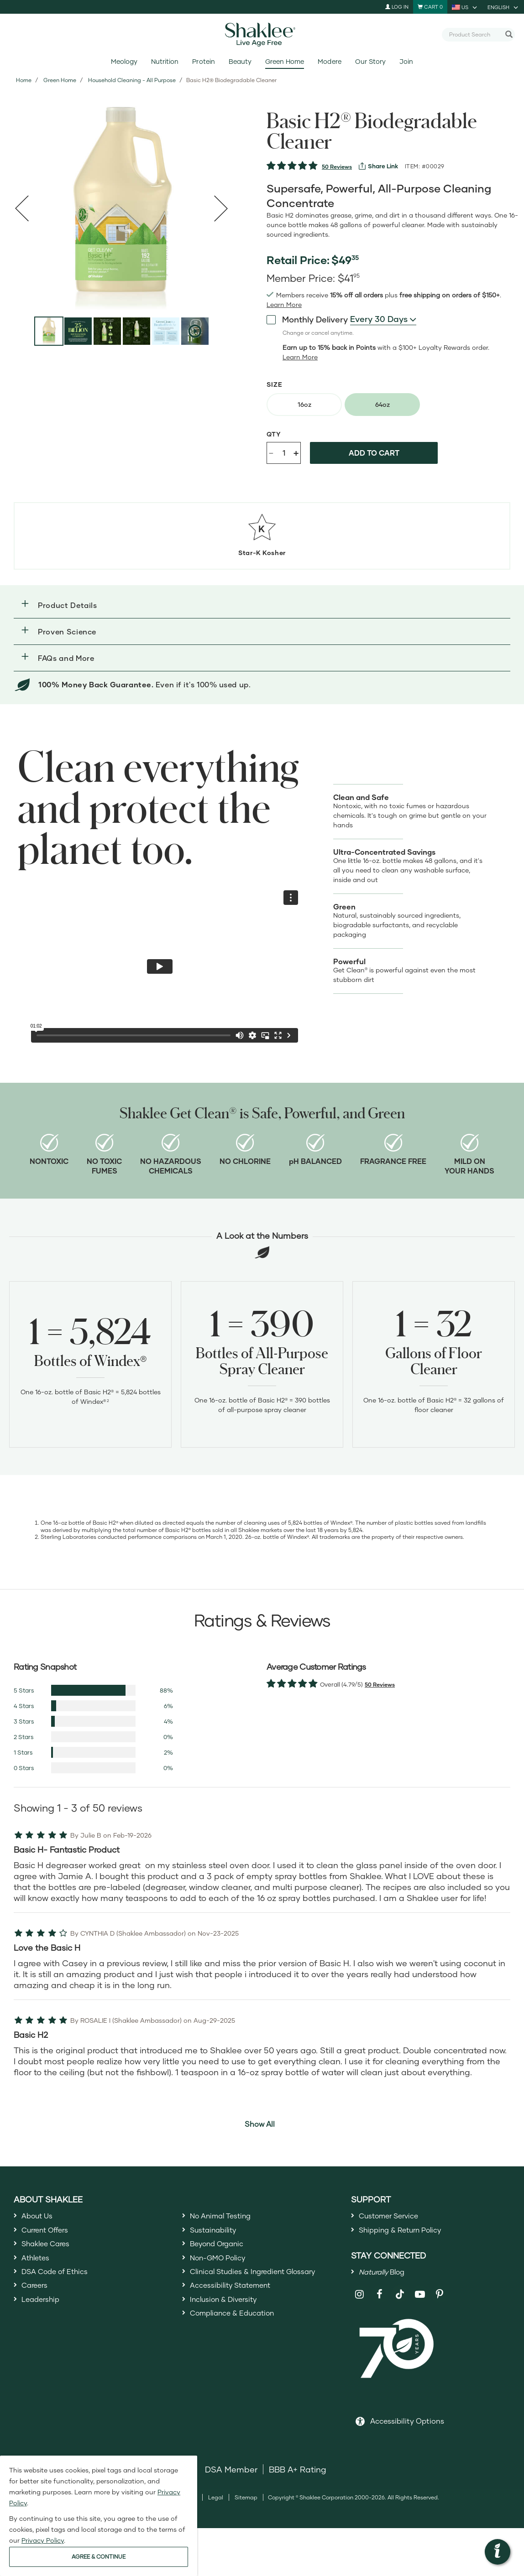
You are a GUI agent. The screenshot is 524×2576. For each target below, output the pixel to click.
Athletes (37, 2266)
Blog (386, 2278)
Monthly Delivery (307, 318)
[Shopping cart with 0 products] (430, 7)
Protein (203, 61)
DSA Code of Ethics (60, 2283)
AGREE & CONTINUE (99, 2556)
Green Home (284, 61)
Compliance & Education (239, 2333)
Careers (36, 2300)
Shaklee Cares (50, 2250)
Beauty (240, 61)
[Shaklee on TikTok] (400, 2296)
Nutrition (164, 61)
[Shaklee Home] (262, 35)
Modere (329, 61)
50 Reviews (337, 166)
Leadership (43, 2316)
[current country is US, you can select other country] (465, 7)
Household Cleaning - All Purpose (132, 80)
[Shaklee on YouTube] (420, 2302)
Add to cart (374, 452)
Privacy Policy (42, 2540)
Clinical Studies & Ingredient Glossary (264, 2283)
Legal (215, 2505)
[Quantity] (284, 452)
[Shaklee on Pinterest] (440, 2302)
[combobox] (475, 34)
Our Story (370, 61)
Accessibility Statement (236, 2300)
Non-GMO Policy (223, 2266)
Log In (397, 7)
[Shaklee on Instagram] (360, 2302)
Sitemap (246, 2505)
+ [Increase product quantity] (296, 452)
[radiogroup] (395, 405)
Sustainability (217, 2233)
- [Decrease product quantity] (271, 452)
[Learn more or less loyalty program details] (300, 357)
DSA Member (231, 2477)
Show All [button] (260, 2123)
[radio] (304, 404)
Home (23, 80)
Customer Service (394, 2217)
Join (406, 61)
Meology (124, 61)
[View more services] (378, 166)
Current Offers (49, 2233)
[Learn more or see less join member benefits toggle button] (284, 305)
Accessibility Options (407, 2429)
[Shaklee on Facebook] (379, 2302)
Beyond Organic (222, 2250)
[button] (262, 605)
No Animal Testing (226, 2217)
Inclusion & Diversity (229, 2316)
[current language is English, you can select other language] (503, 7)
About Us (39, 2217)
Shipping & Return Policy (407, 2233)
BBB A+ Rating (297, 2477)
